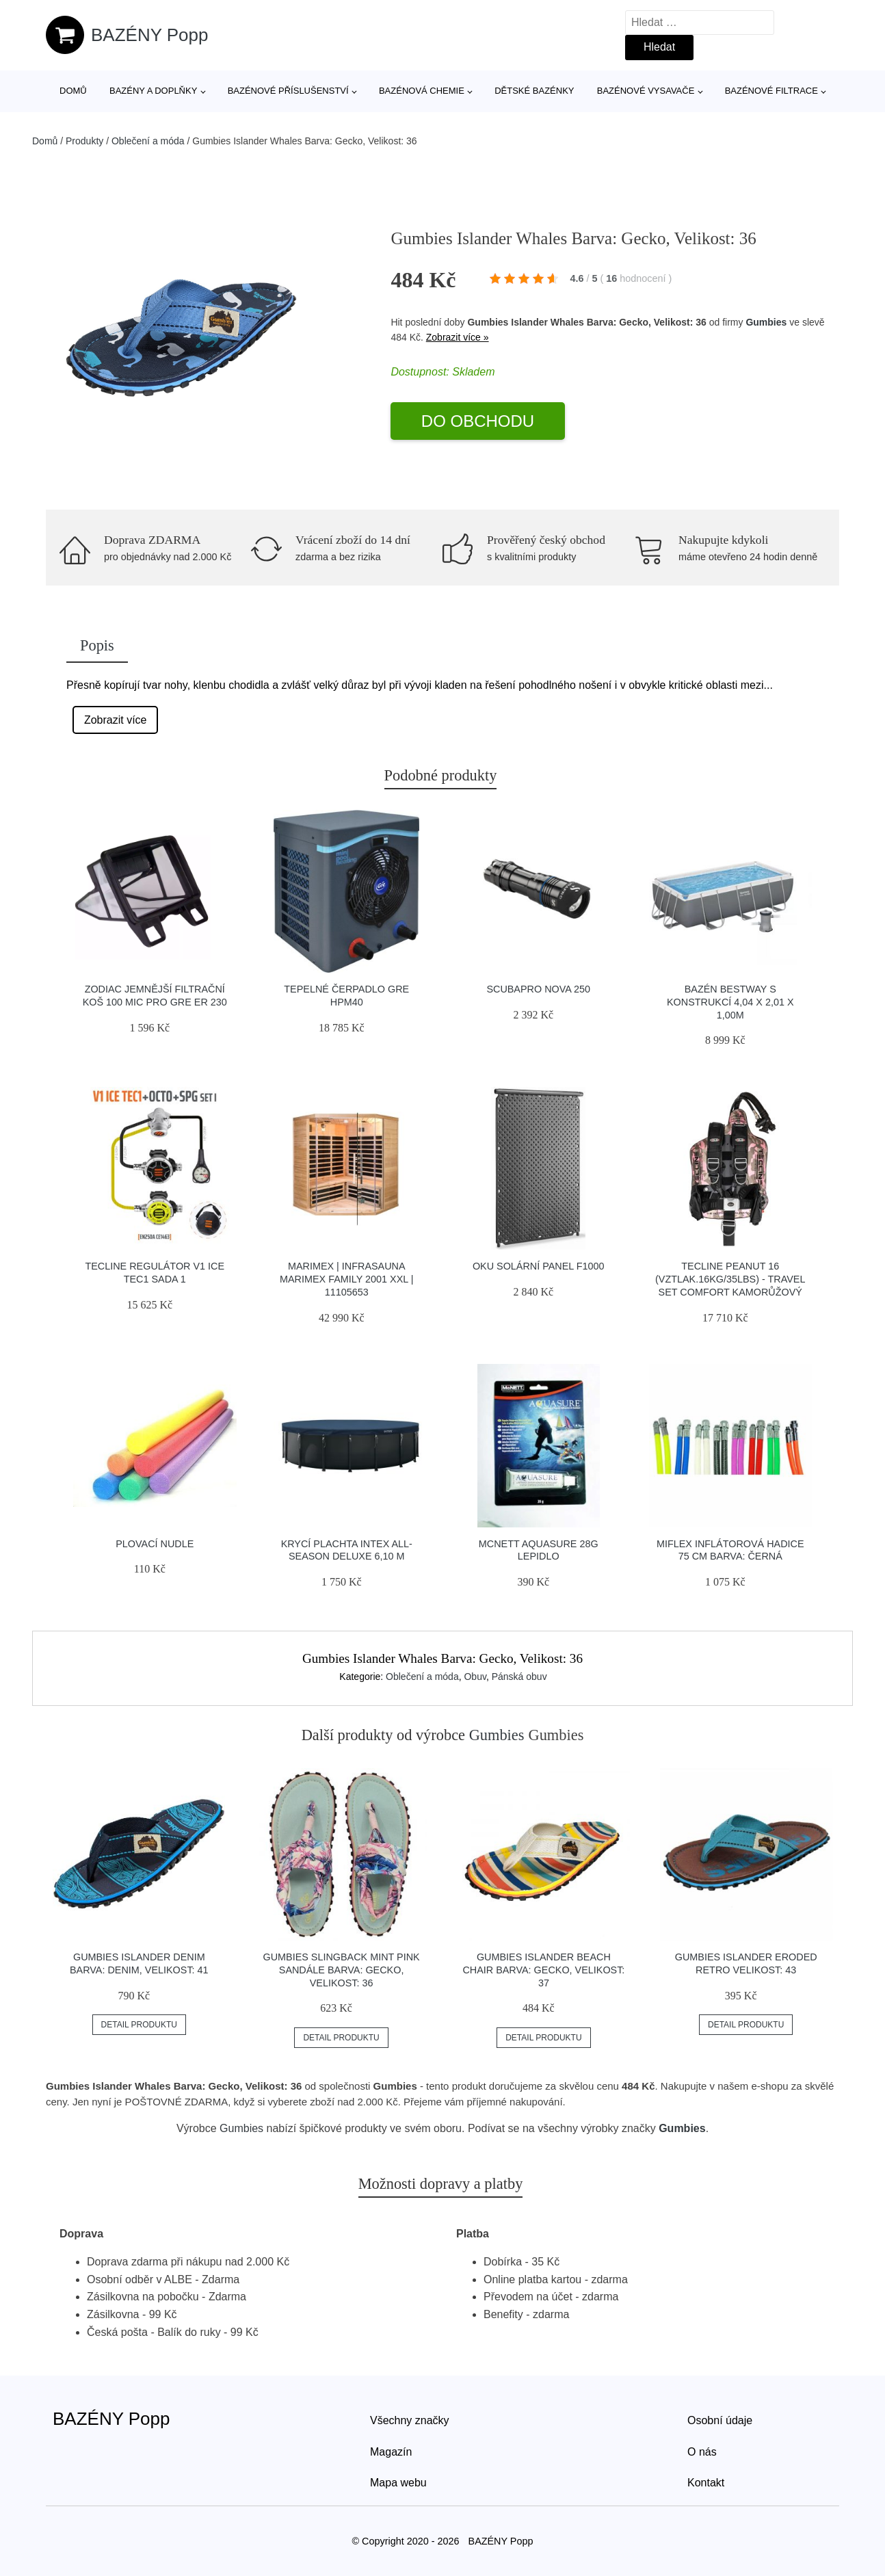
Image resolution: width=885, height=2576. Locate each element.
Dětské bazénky (534, 91)
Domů (73, 91)
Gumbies (766, 322)
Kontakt (705, 2482)
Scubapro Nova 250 (538, 989)
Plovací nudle (155, 1543)
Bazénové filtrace (771, 91)
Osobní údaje (719, 2420)
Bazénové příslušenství (288, 91)
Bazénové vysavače (646, 91)
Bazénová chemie (421, 91)
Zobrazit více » (457, 337)
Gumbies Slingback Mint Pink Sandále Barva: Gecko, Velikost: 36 (341, 1969)
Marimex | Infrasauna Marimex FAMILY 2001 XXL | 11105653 (346, 1279)
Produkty (84, 140)
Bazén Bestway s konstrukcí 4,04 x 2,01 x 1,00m (730, 1002)
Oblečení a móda (148, 140)
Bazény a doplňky (153, 91)
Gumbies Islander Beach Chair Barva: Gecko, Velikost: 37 (543, 1969)
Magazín (391, 2452)
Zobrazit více (115, 720)
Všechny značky (409, 2420)
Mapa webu (398, 2482)
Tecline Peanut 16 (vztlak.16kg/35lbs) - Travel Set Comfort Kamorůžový (730, 1279)
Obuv (475, 1676)
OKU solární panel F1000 (539, 1266)
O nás (702, 2452)
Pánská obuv (519, 1676)
